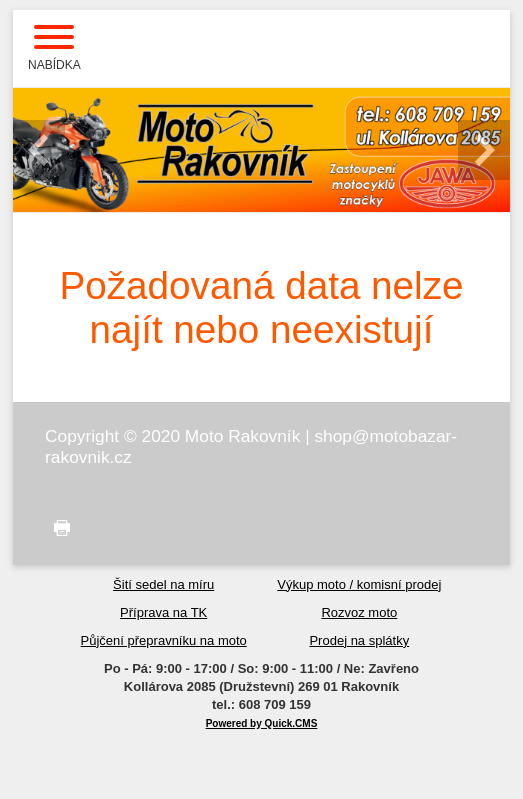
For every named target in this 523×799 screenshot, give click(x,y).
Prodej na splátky (359, 640)
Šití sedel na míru (163, 584)
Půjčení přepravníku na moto (164, 640)
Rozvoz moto (359, 612)
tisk (57, 528)
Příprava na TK (163, 612)
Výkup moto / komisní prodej (359, 584)
